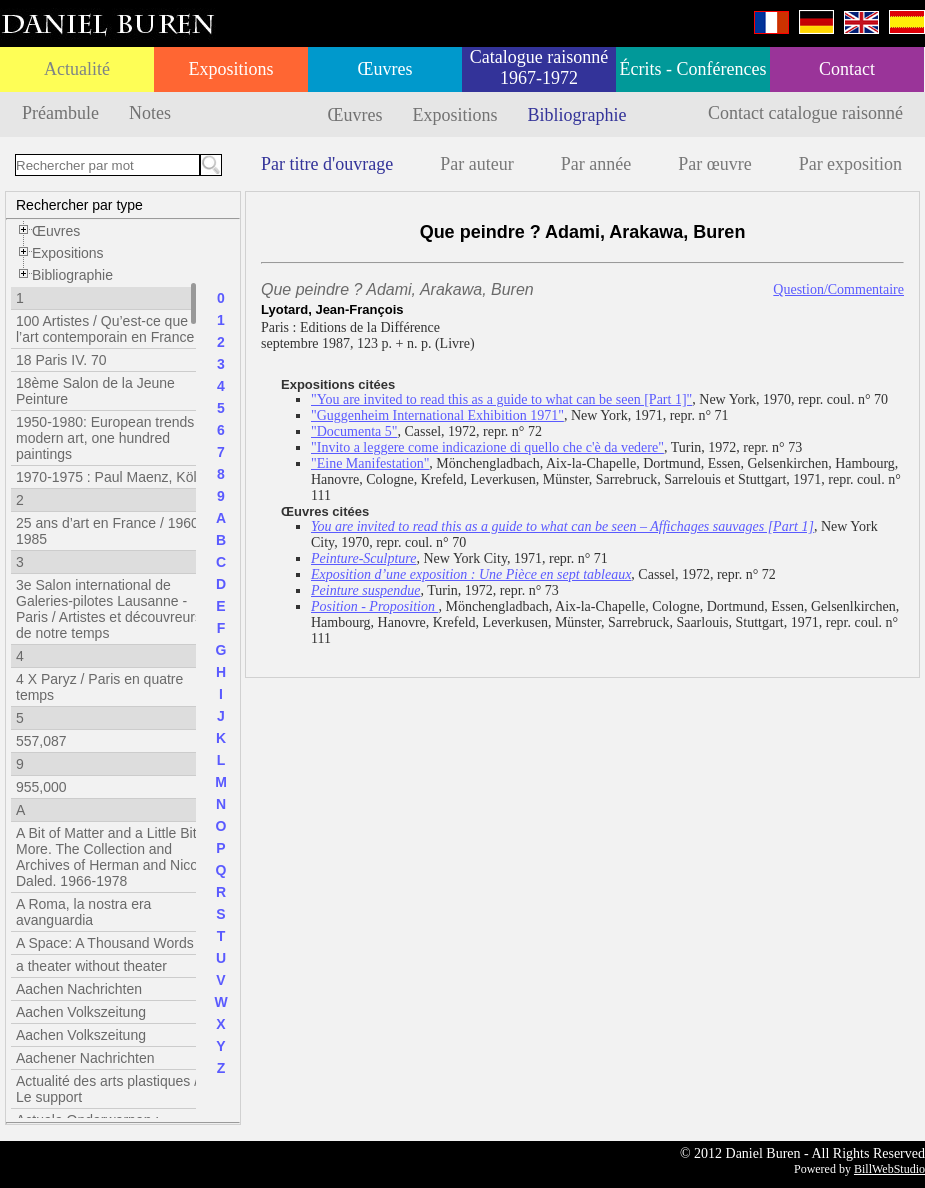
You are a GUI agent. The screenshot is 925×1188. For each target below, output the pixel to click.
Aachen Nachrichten (79, 989)
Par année (596, 164)
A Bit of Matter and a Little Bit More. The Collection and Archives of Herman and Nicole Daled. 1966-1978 (112, 857)
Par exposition (851, 164)
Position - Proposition (374, 606)
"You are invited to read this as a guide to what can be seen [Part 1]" (501, 399)
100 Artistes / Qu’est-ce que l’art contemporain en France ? (111, 329)
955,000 (41, 787)
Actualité (77, 69)
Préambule (60, 113)
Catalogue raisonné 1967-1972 (539, 67)
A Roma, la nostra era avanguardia (83, 912)
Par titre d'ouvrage (327, 164)
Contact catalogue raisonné (805, 113)
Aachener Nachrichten (85, 1058)
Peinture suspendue (366, 590)
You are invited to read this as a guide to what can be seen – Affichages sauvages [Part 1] (562, 526)
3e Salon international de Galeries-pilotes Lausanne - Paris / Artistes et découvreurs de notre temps (109, 609)
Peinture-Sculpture (364, 558)
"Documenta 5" (354, 431)
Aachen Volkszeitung (81, 1012)
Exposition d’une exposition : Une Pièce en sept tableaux (471, 574)
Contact (847, 69)
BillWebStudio (889, 1169)
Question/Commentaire (838, 289)
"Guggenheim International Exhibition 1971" (437, 415)
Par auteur (476, 164)
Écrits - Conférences (693, 69)
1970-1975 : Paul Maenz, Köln (110, 477)
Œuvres (385, 69)
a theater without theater (91, 966)
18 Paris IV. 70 (61, 360)
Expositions (230, 69)
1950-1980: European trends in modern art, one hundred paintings (112, 438)
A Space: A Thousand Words (105, 943)
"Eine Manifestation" (370, 463)
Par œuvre (714, 164)
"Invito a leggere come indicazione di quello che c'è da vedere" (487, 447)
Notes (150, 113)
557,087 (41, 741)
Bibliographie (577, 115)
